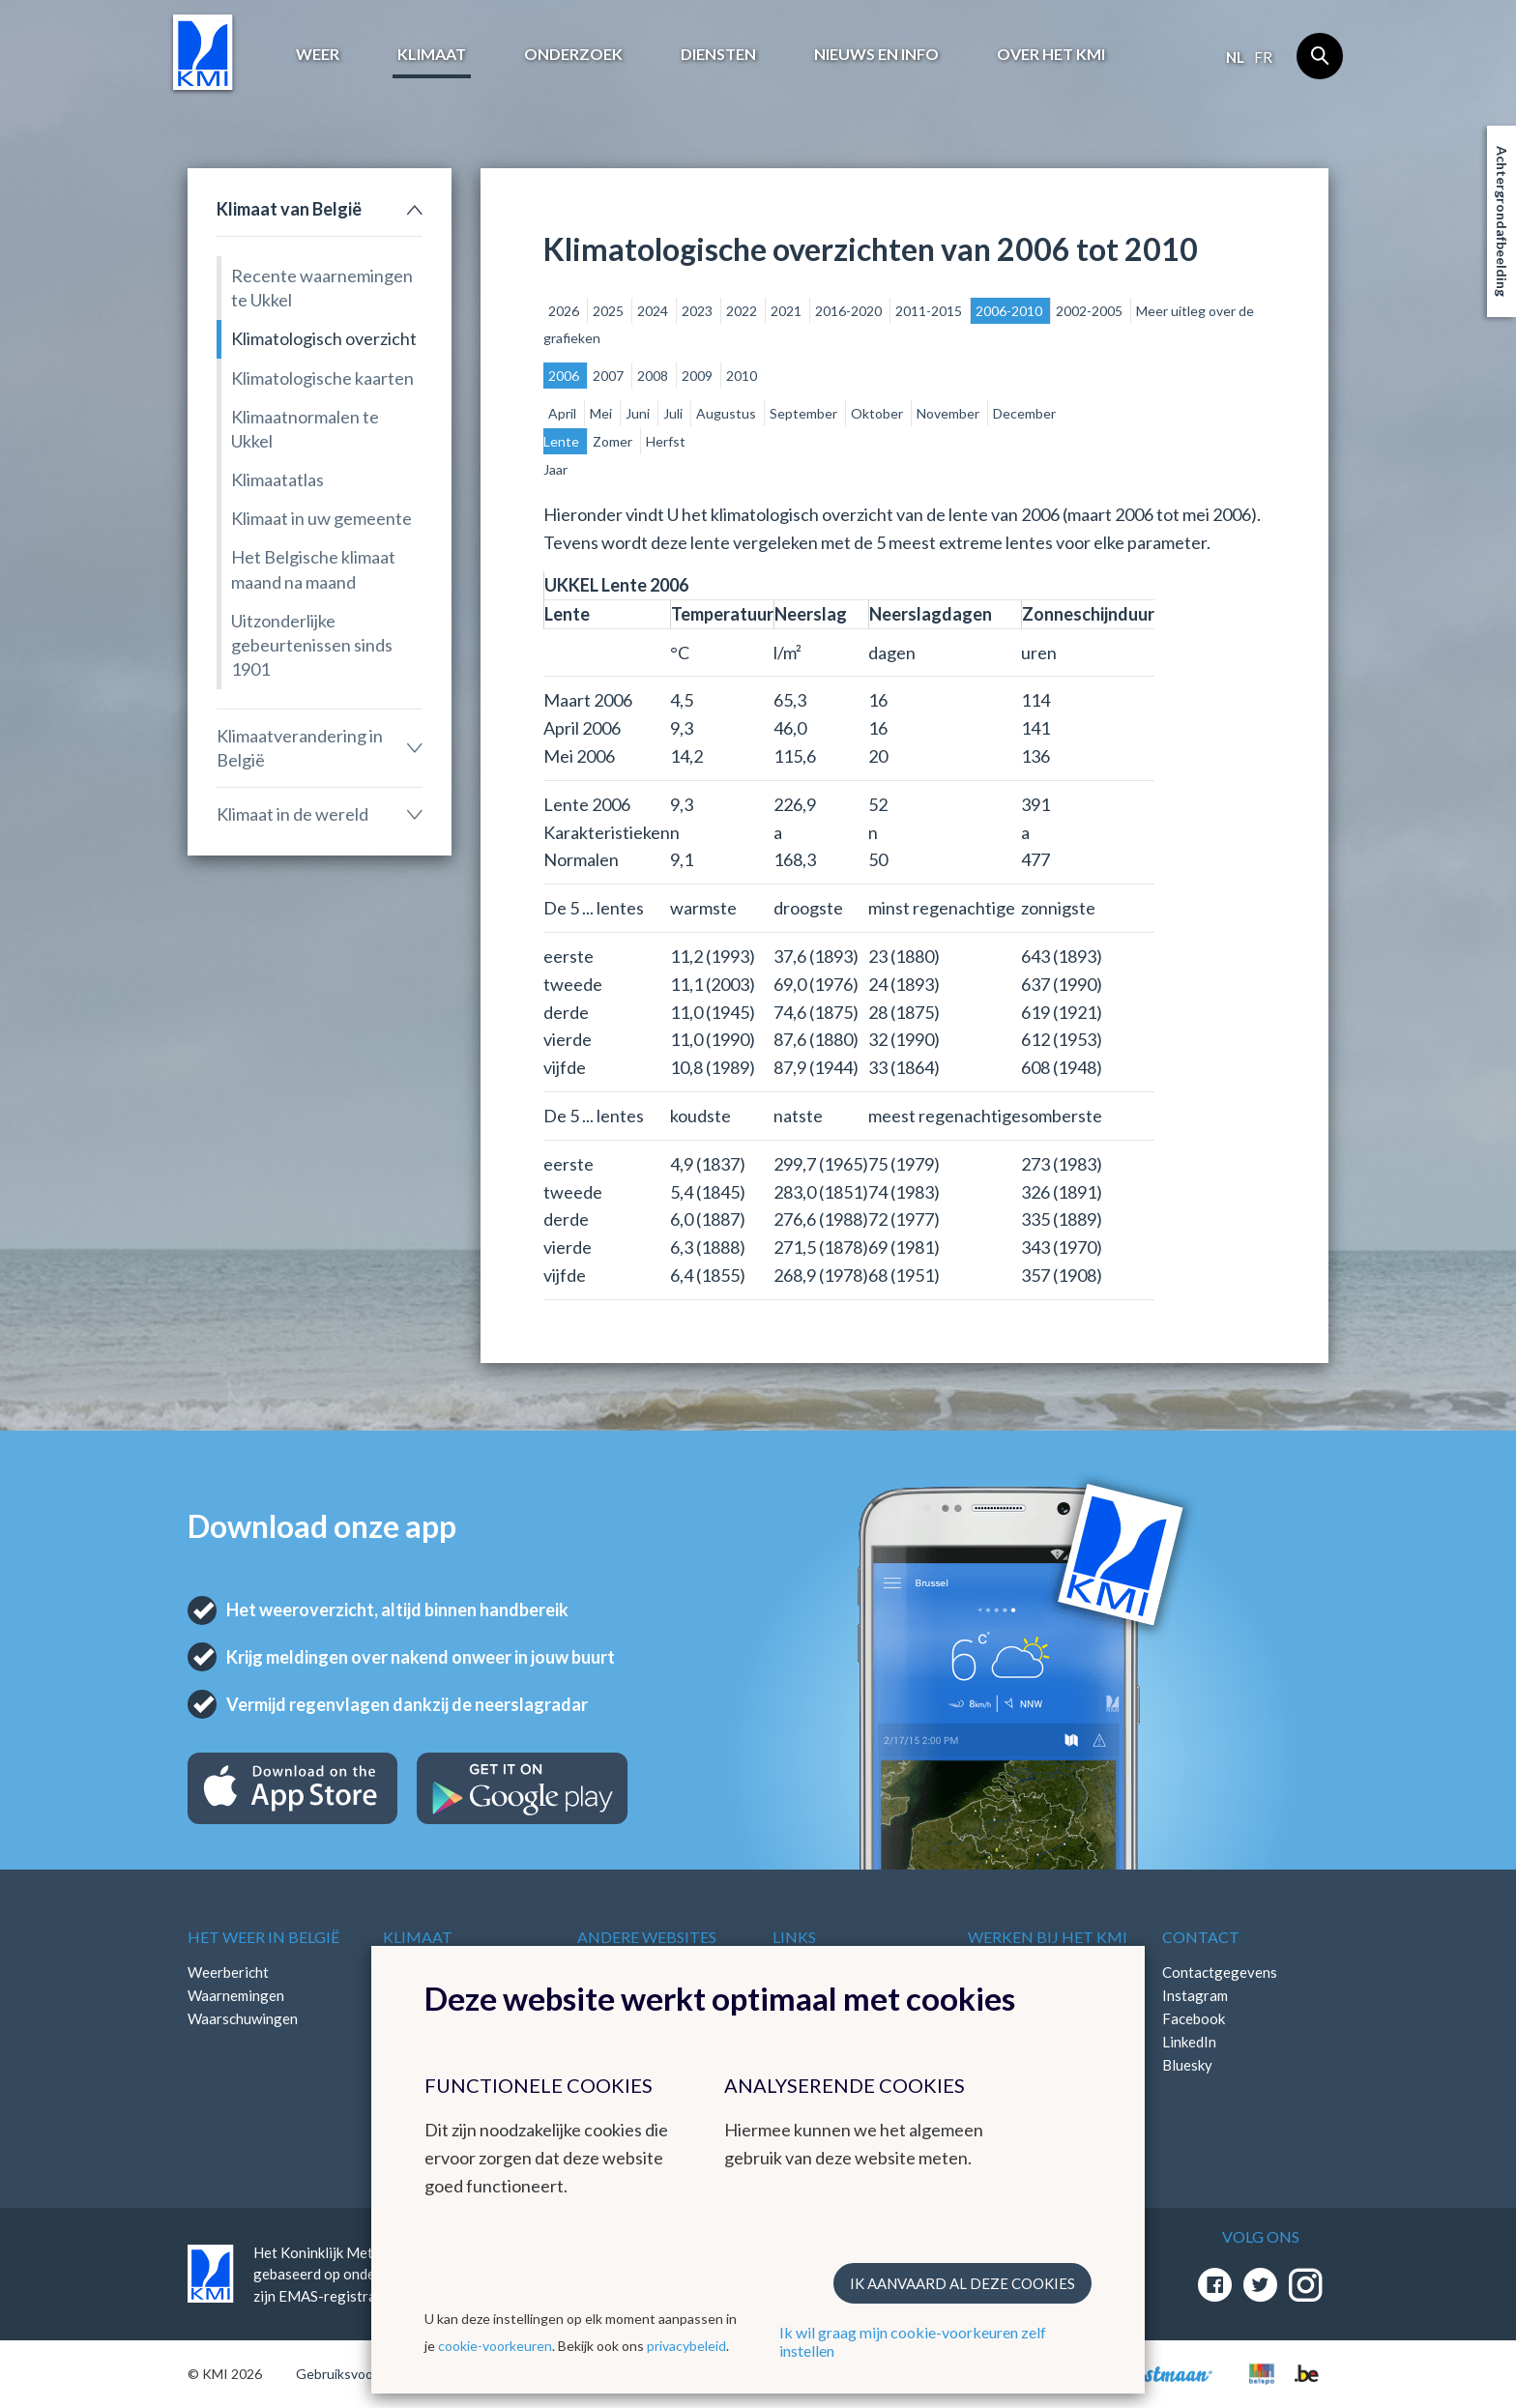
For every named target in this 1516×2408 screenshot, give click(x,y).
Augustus (727, 413)
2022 (743, 311)
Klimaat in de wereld (292, 814)
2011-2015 (930, 311)
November (949, 413)
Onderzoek (573, 53)
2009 (698, 375)
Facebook (1193, 2018)
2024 (654, 311)
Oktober (878, 413)
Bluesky (1187, 2065)
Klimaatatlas (277, 479)
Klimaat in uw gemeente (321, 518)
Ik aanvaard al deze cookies (962, 2283)
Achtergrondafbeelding (1502, 221)
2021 (787, 311)
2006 (565, 375)
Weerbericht (228, 1972)
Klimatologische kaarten (322, 378)
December (1024, 413)
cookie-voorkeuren (495, 2345)
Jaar (555, 469)
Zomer (614, 441)
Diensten (718, 53)
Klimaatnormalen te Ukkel (305, 428)
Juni (639, 413)
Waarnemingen (236, 1995)
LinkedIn (1189, 2041)
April (563, 413)
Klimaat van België (289, 208)
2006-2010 (1010, 311)
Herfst (665, 441)
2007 (610, 375)
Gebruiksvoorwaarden (363, 2373)
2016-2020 (850, 311)
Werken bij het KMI (1047, 1937)
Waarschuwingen (243, 2018)
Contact (1200, 1937)
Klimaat (431, 53)
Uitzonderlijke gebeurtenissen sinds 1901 (312, 645)
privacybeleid (686, 2345)
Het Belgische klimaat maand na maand (313, 569)
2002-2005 (1090, 311)
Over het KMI (1051, 53)
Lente (562, 441)
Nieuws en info (876, 53)
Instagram (1195, 1995)
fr (1263, 57)
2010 (741, 375)
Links (794, 1937)
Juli (674, 413)
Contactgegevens (1219, 1972)
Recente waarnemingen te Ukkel (322, 287)
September (805, 413)
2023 (698, 311)
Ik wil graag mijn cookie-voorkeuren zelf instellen (912, 2341)
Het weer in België (263, 1937)
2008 (654, 375)
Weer (317, 53)
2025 (610, 311)
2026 (565, 311)
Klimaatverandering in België (300, 747)
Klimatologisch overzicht (324, 338)
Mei (602, 413)
